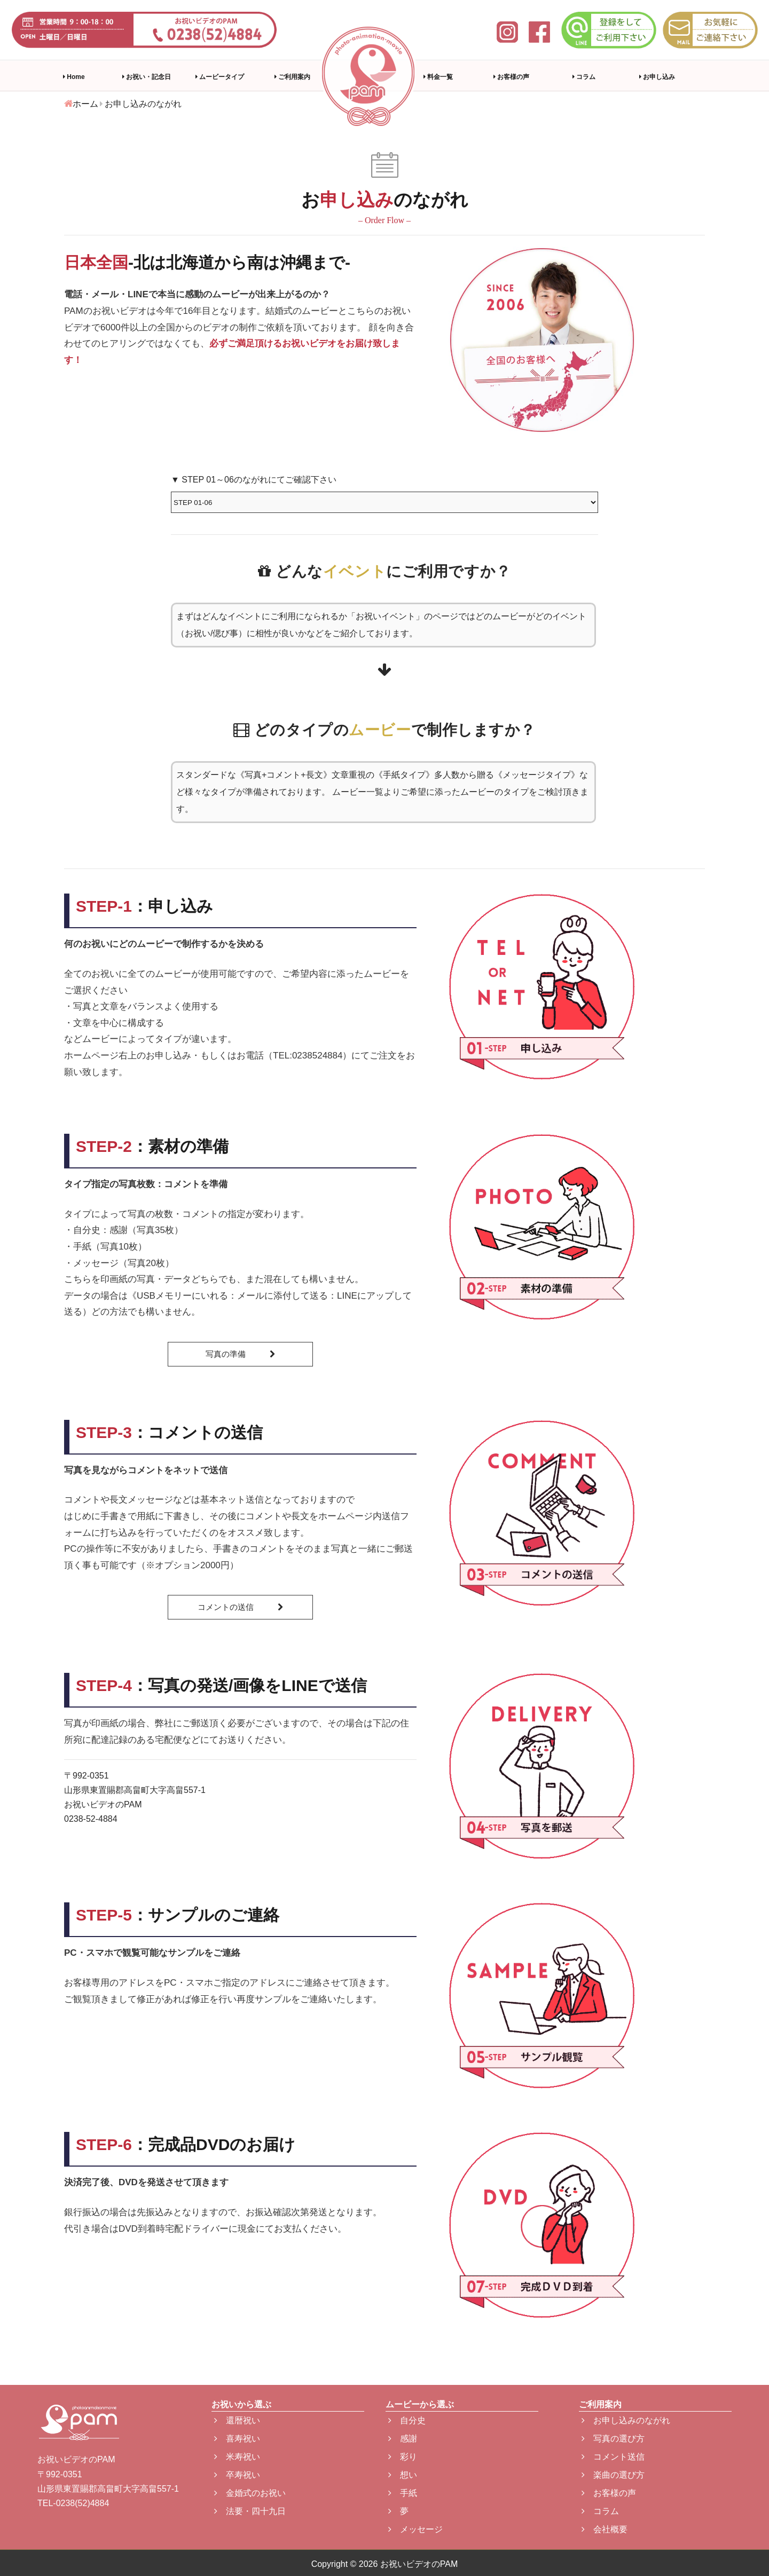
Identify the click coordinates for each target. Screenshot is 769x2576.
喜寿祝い (237, 2438)
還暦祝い (237, 2420)
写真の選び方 (613, 2438)
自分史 (407, 2420)
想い (402, 2474)
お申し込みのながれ (626, 2420)
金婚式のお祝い (250, 2493)
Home (74, 77)
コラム (583, 77)
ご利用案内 (292, 77)
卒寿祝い (237, 2474)
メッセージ (415, 2529)
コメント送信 (613, 2456)
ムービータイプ (219, 77)
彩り (402, 2456)
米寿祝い (237, 2456)
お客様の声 (511, 77)
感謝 (402, 2438)
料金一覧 (438, 77)
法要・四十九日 (250, 2511)
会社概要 (604, 2529)
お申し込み (657, 77)
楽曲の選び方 (613, 2474)
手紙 (402, 2493)
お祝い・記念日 (146, 77)
